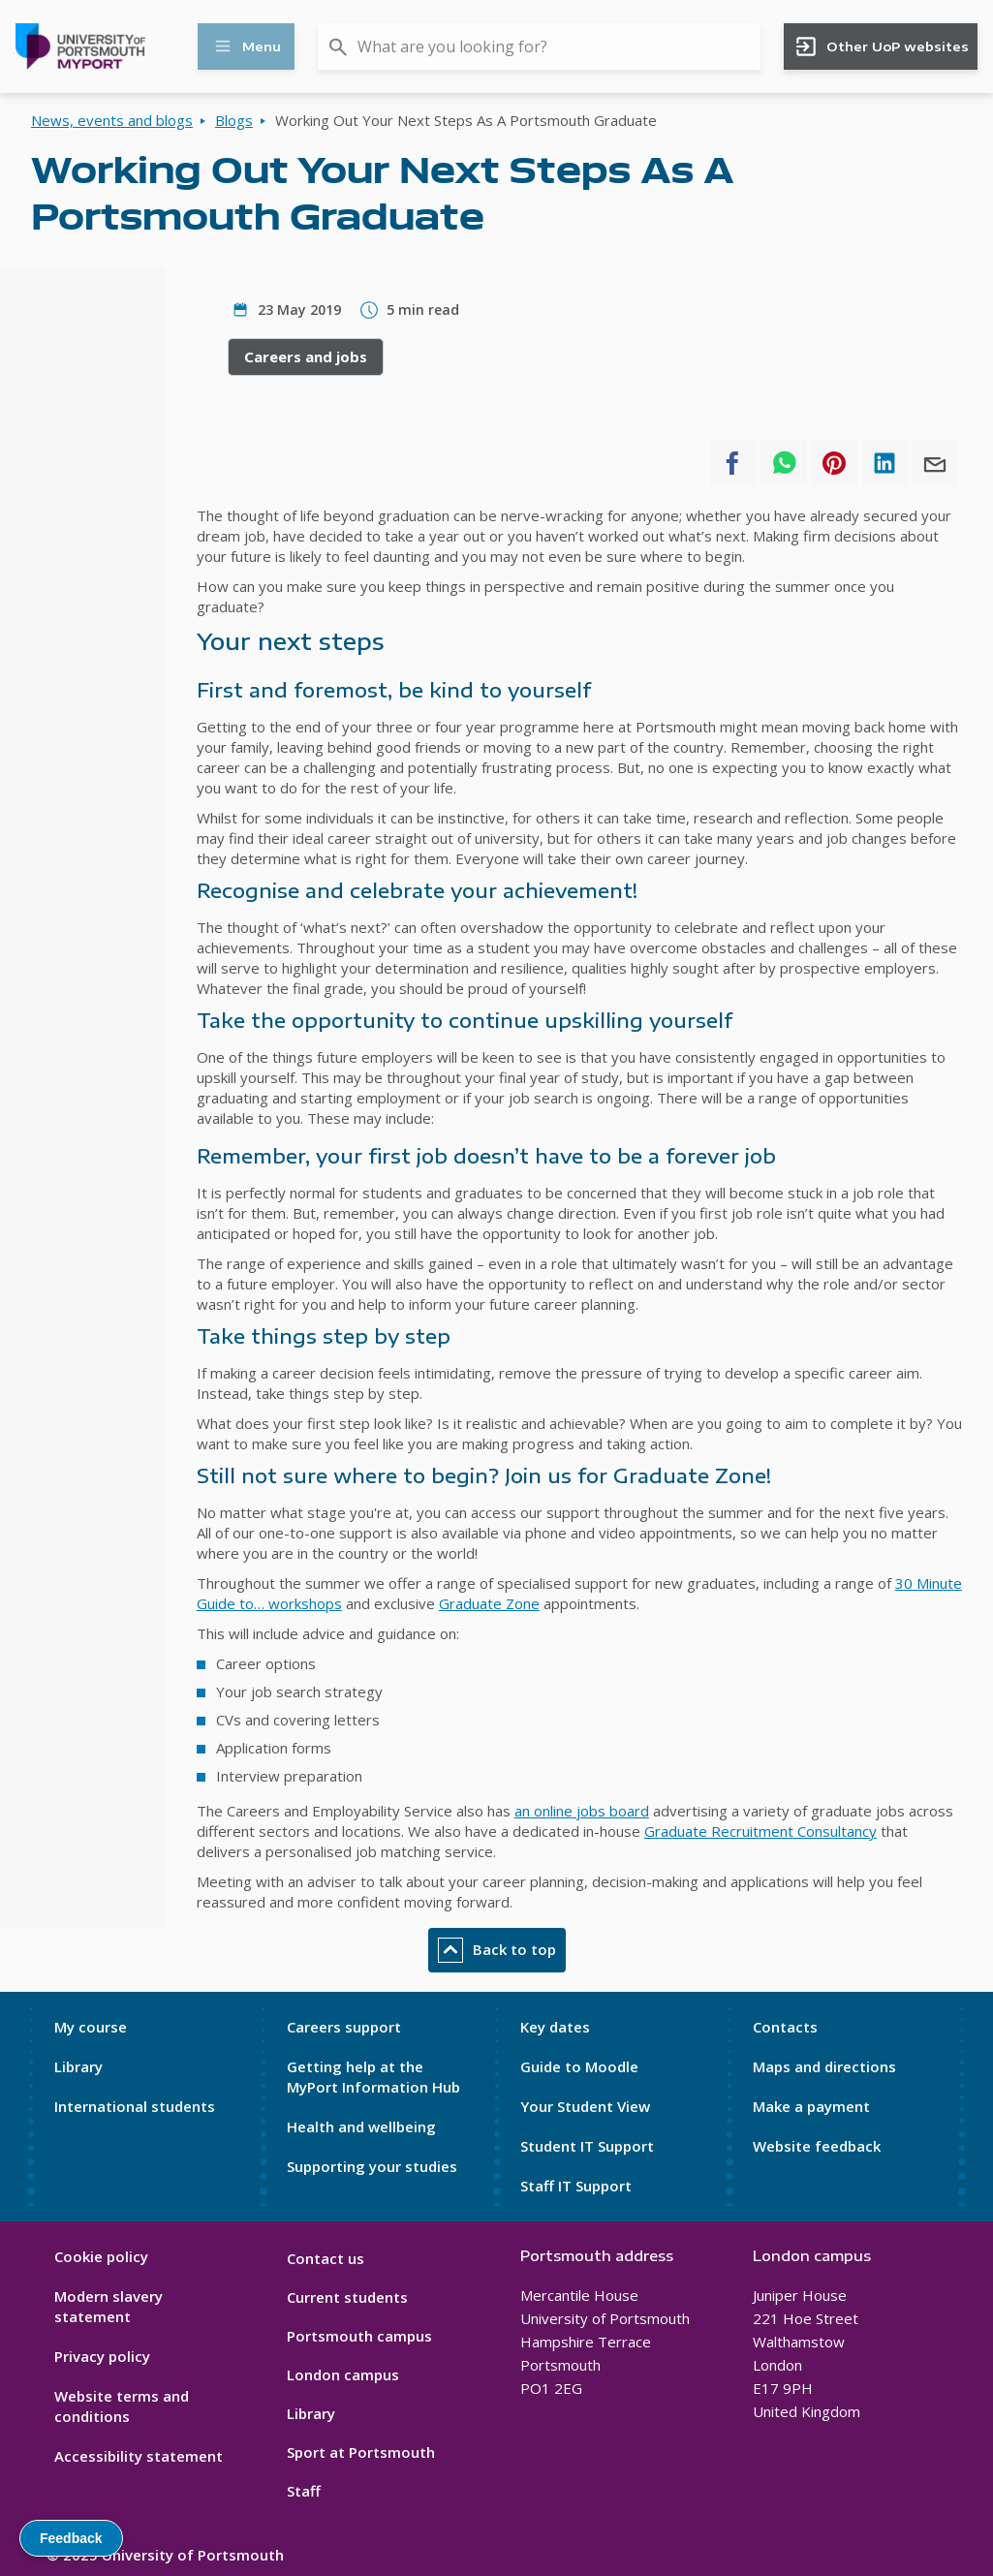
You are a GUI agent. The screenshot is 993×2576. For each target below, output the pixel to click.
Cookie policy (101, 2256)
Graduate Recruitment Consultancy (760, 1831)
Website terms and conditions (121, 2406)
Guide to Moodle (579, 2066)
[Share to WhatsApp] (783, 463)
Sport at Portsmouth (361, 2452)
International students (134, 2106)
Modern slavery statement (108, 2306)
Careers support (344, 2026)
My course (90, 2026)
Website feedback (817, 2146)
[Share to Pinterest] (834, 463)
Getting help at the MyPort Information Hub (373, 2076)
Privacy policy (102, 2356)
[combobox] (539, 46)
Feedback (71, 2538)
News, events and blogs (112, 120)
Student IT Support (587, 2146)
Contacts (785, 2026)
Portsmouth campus (359, 2335)
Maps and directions (824, 2066)
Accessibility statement (138, 2456)
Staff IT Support (576, 2185)
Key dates (555, 2026)
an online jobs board (581, 1810)
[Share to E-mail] (935, 463)
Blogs (234, 120)
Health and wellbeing (361, 2126)
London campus (343, 2374)
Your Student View (585, 2106)
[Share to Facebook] (733, 463)
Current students (347, 2297)
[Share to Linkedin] (884, 463)
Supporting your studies (372, 2166)
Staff (304, 2490)
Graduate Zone (489, 1603)
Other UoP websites (881, 46)
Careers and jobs (305, 356)
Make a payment (811, 2106)
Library (78, 2066)
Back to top (497, 1950)
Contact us (325, 2258)
